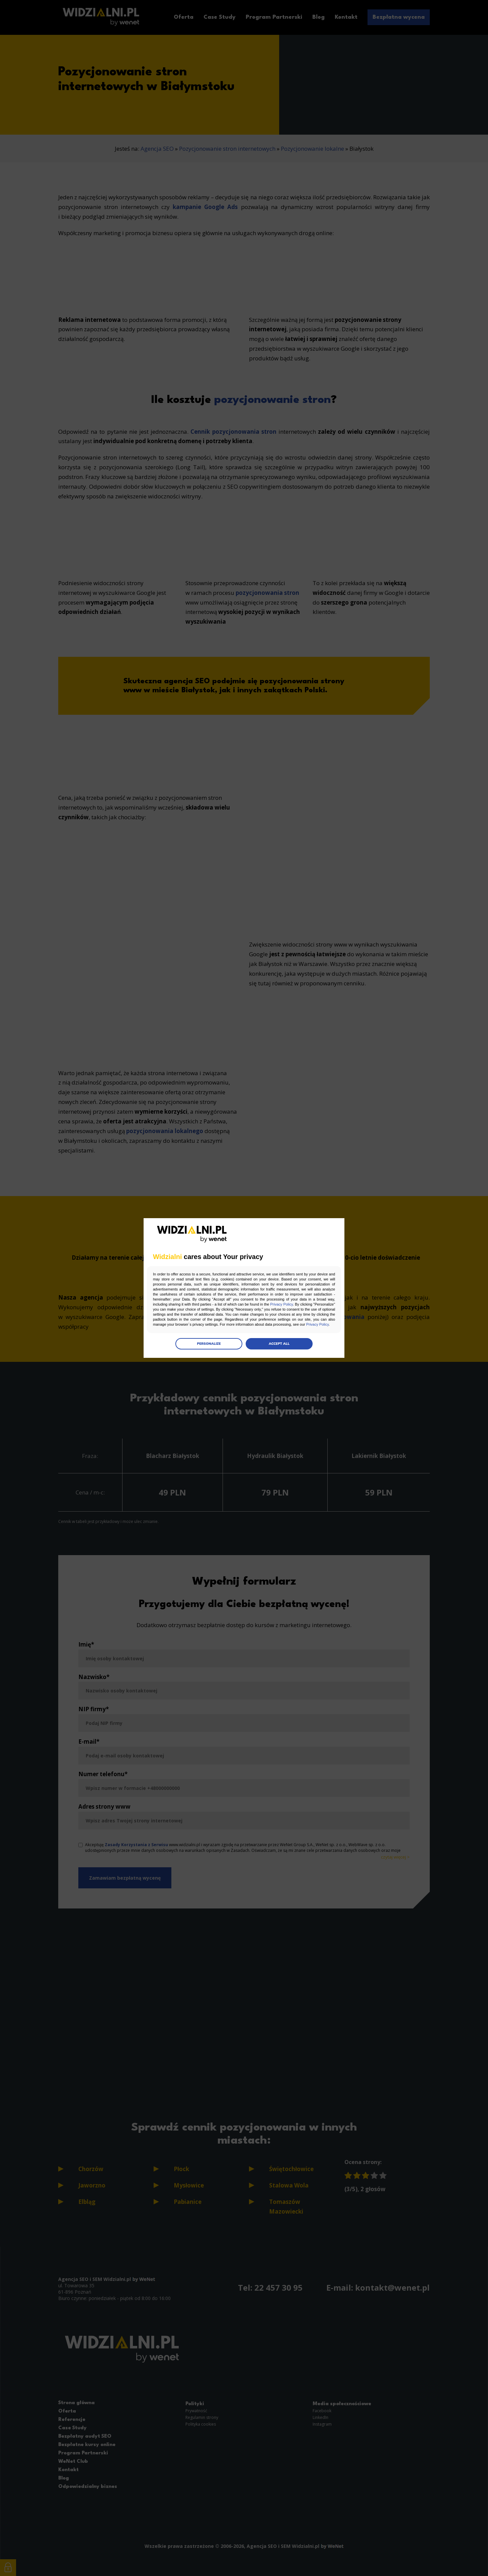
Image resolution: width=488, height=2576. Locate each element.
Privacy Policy (281, 1304)
